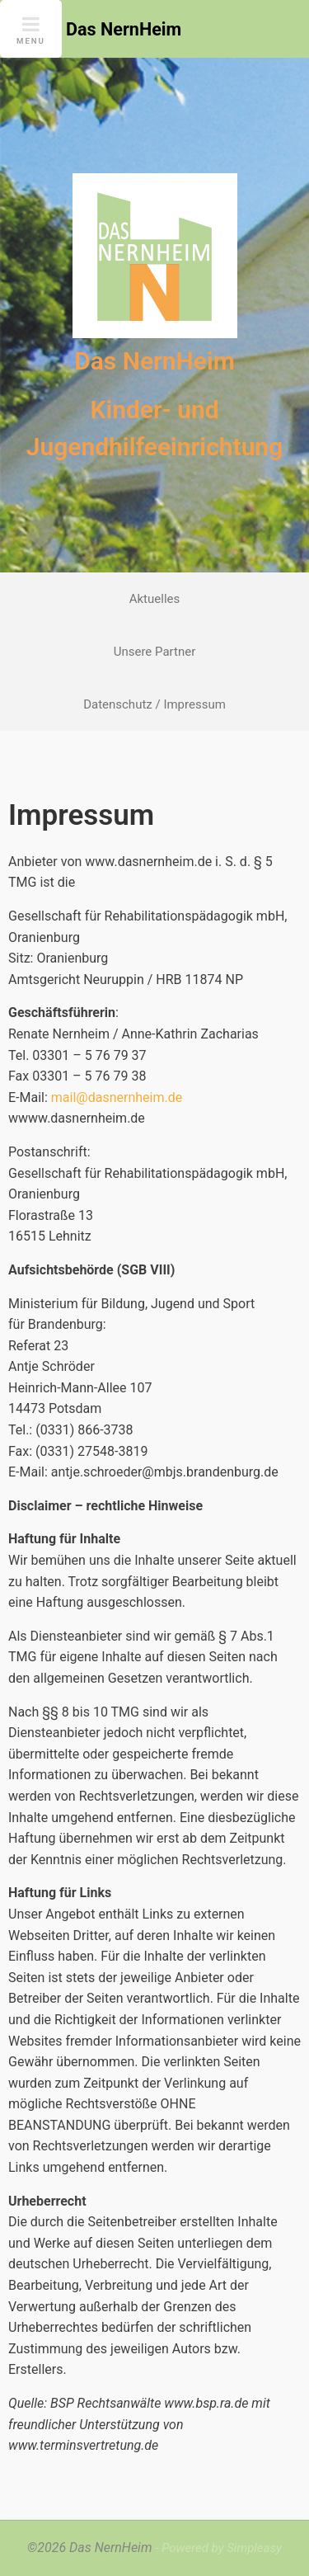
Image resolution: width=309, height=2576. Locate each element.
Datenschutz (117, 704)
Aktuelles (154, 598)
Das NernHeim (154, 360)
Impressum (194, 704)
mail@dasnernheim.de (116, 1097)
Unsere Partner (155, 651)
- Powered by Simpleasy (218, 2548)
